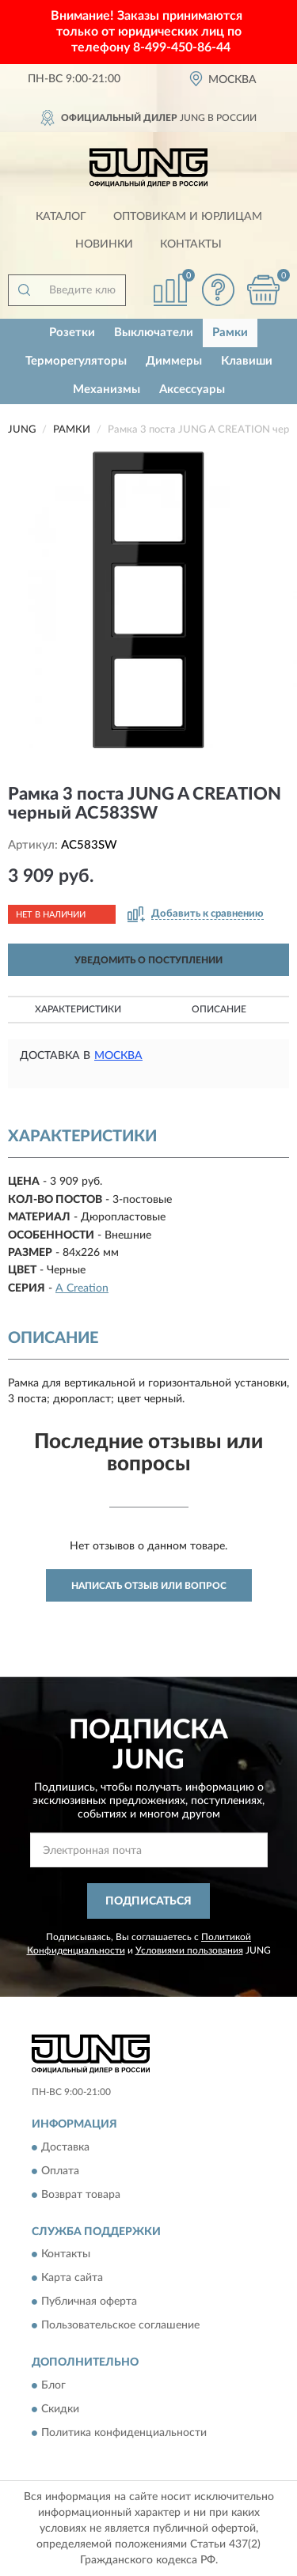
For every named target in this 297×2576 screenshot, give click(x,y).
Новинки (104, 244)
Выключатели (153, 333)
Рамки (230, 333)
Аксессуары (192, 389)
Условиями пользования (189, 1950)
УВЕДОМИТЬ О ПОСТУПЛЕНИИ (148, 960)
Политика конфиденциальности (124, 2432)
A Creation (82, 1288)
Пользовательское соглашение (120, 2326)
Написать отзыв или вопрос (149, 1586)
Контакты (191, 244)
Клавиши (246, 361)
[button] (217, 290)
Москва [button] (118, 1055)
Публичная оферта (89, 2302)
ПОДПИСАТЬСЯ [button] (148, 1901)
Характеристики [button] (78, 1009)
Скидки (60, 2409)
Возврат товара (80, 2194)
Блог (53, 2385)
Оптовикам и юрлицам (187, 216)
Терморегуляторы (76, 361)
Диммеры (174, 361)
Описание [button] (219, 1009)
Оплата (60, 2171)
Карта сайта (72, 2278)
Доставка (65, 2147)
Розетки (72, 333)
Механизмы (106, 389)
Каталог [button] (61, 216)
